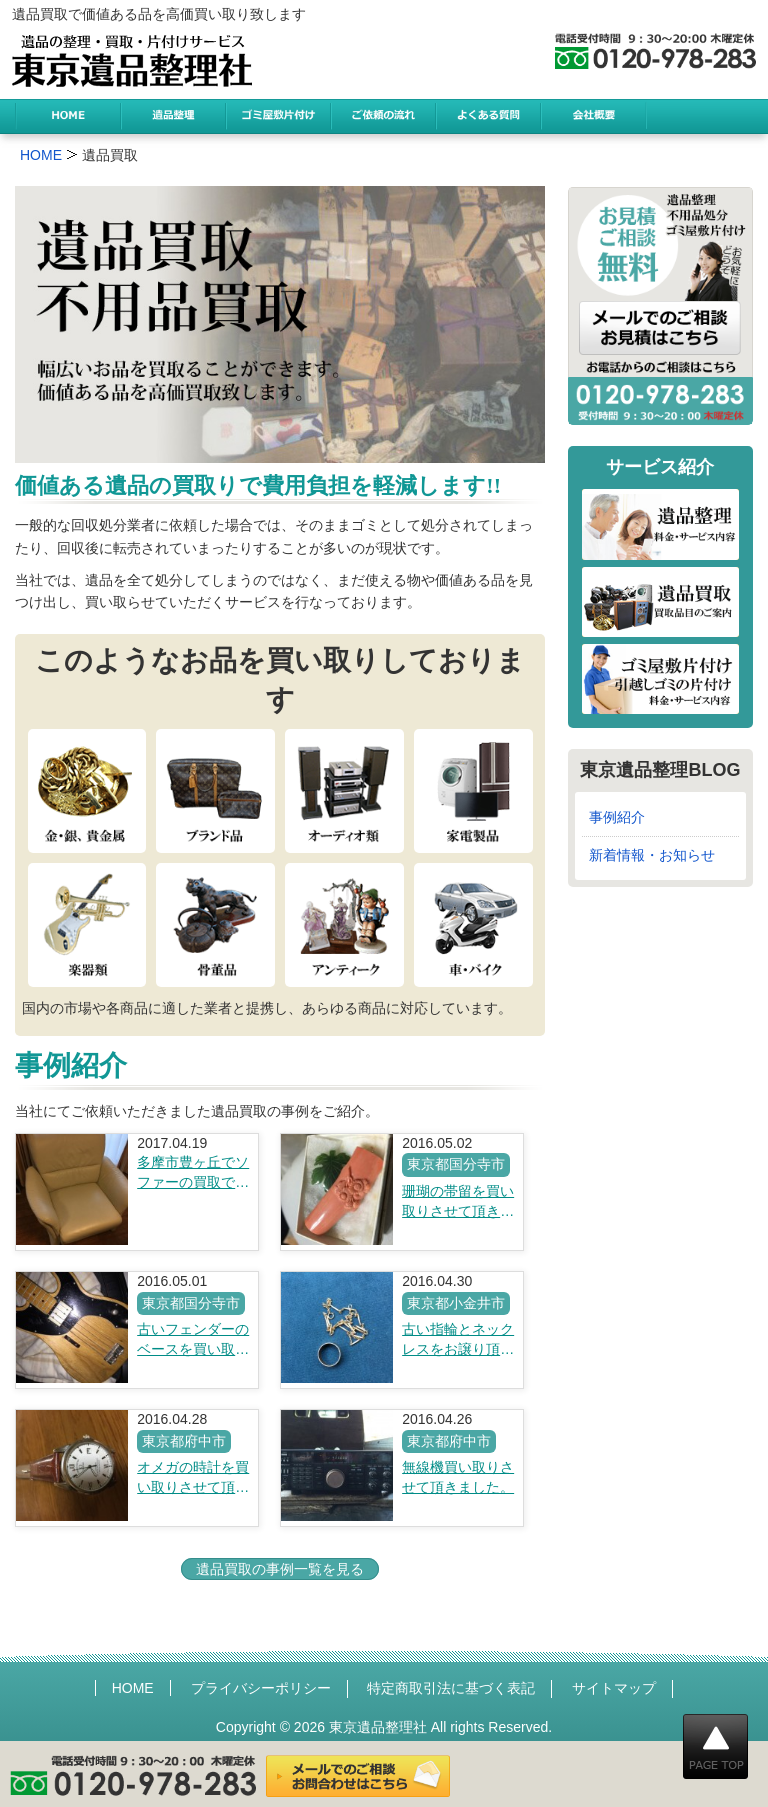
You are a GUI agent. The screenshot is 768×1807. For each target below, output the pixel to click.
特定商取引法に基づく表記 (451, 1688)
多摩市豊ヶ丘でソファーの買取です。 (193, 1173)
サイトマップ (614, 1688)
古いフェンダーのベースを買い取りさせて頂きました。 (193, 1340)
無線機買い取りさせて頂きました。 (458, 1477)
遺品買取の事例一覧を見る (280, 1569)
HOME (133, 1688)
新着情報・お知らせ (652, 855)
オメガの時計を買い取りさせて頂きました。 (193, 1478)
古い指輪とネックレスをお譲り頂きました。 (458, 1340)
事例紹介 (617, 817)
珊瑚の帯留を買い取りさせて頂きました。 (458, 1202)
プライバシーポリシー (261, 1688)
